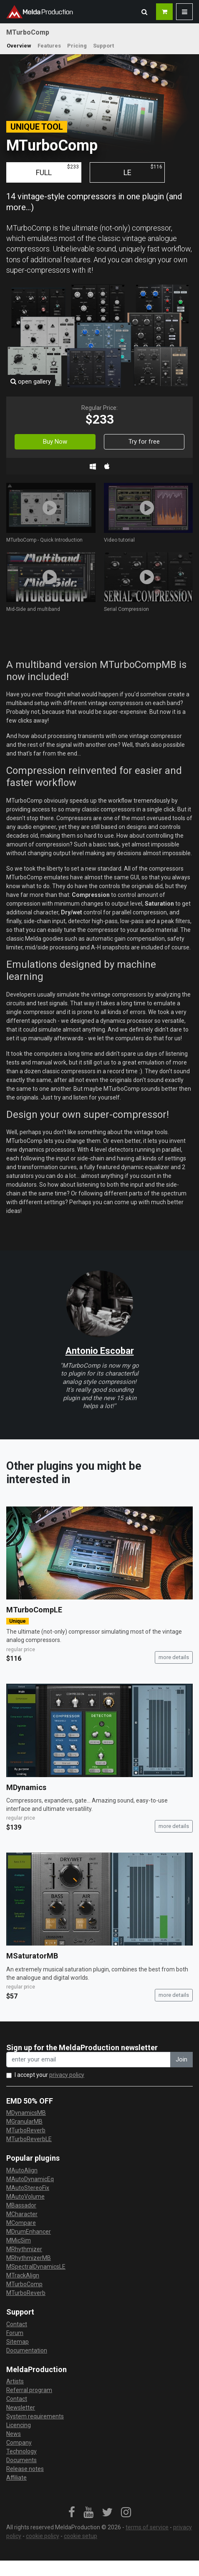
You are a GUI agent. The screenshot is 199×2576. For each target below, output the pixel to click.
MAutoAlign (22, 2170)
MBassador (21, 2205)
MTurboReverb (25, 2130)
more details (174, 1657)
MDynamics (26, 1787)
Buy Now (55, 441)
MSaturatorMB (32, 1955)
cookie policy (42, 2536)
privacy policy (66, 2074)
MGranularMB (24, 2121)
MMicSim (18, 2240)
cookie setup (80, 2536)
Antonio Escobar (99, 1351)
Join (181, 2059)
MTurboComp (24, 2284)
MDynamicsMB (26, 2112)
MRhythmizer (24, 2249)
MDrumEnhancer (28, 2231)
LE (143, 170)
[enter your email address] (88, 2059)
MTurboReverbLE (29, 2139)
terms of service (147, 2527)
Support (103, 46)
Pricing (77, 46)
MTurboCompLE (34, 1609)
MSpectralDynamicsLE (35, 2266)
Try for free (144, 441)
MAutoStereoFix (27, 2187)
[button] (144, 11)
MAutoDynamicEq (30, 2179)
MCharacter (22, 2214)
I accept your (49, 2074)
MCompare (21, 2222)
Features (49, 46)
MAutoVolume (25, 2196)
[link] (71, 2512)
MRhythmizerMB (28, 2258)
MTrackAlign (22, 2275)
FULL (57, 170)
